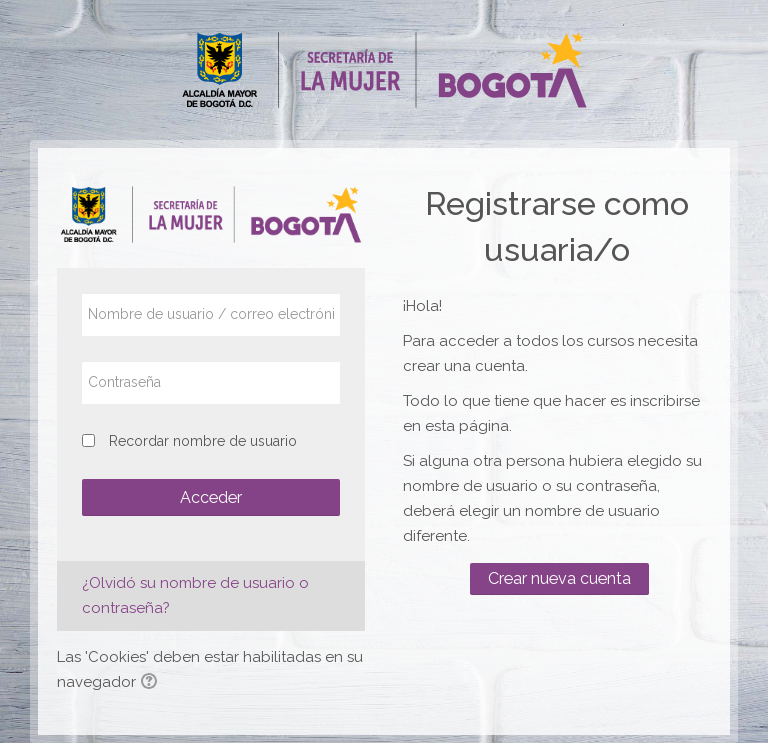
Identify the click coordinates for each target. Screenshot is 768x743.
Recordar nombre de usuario (203, 441)
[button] (152, 683)
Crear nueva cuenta (559, 578)
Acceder (211, 497)
